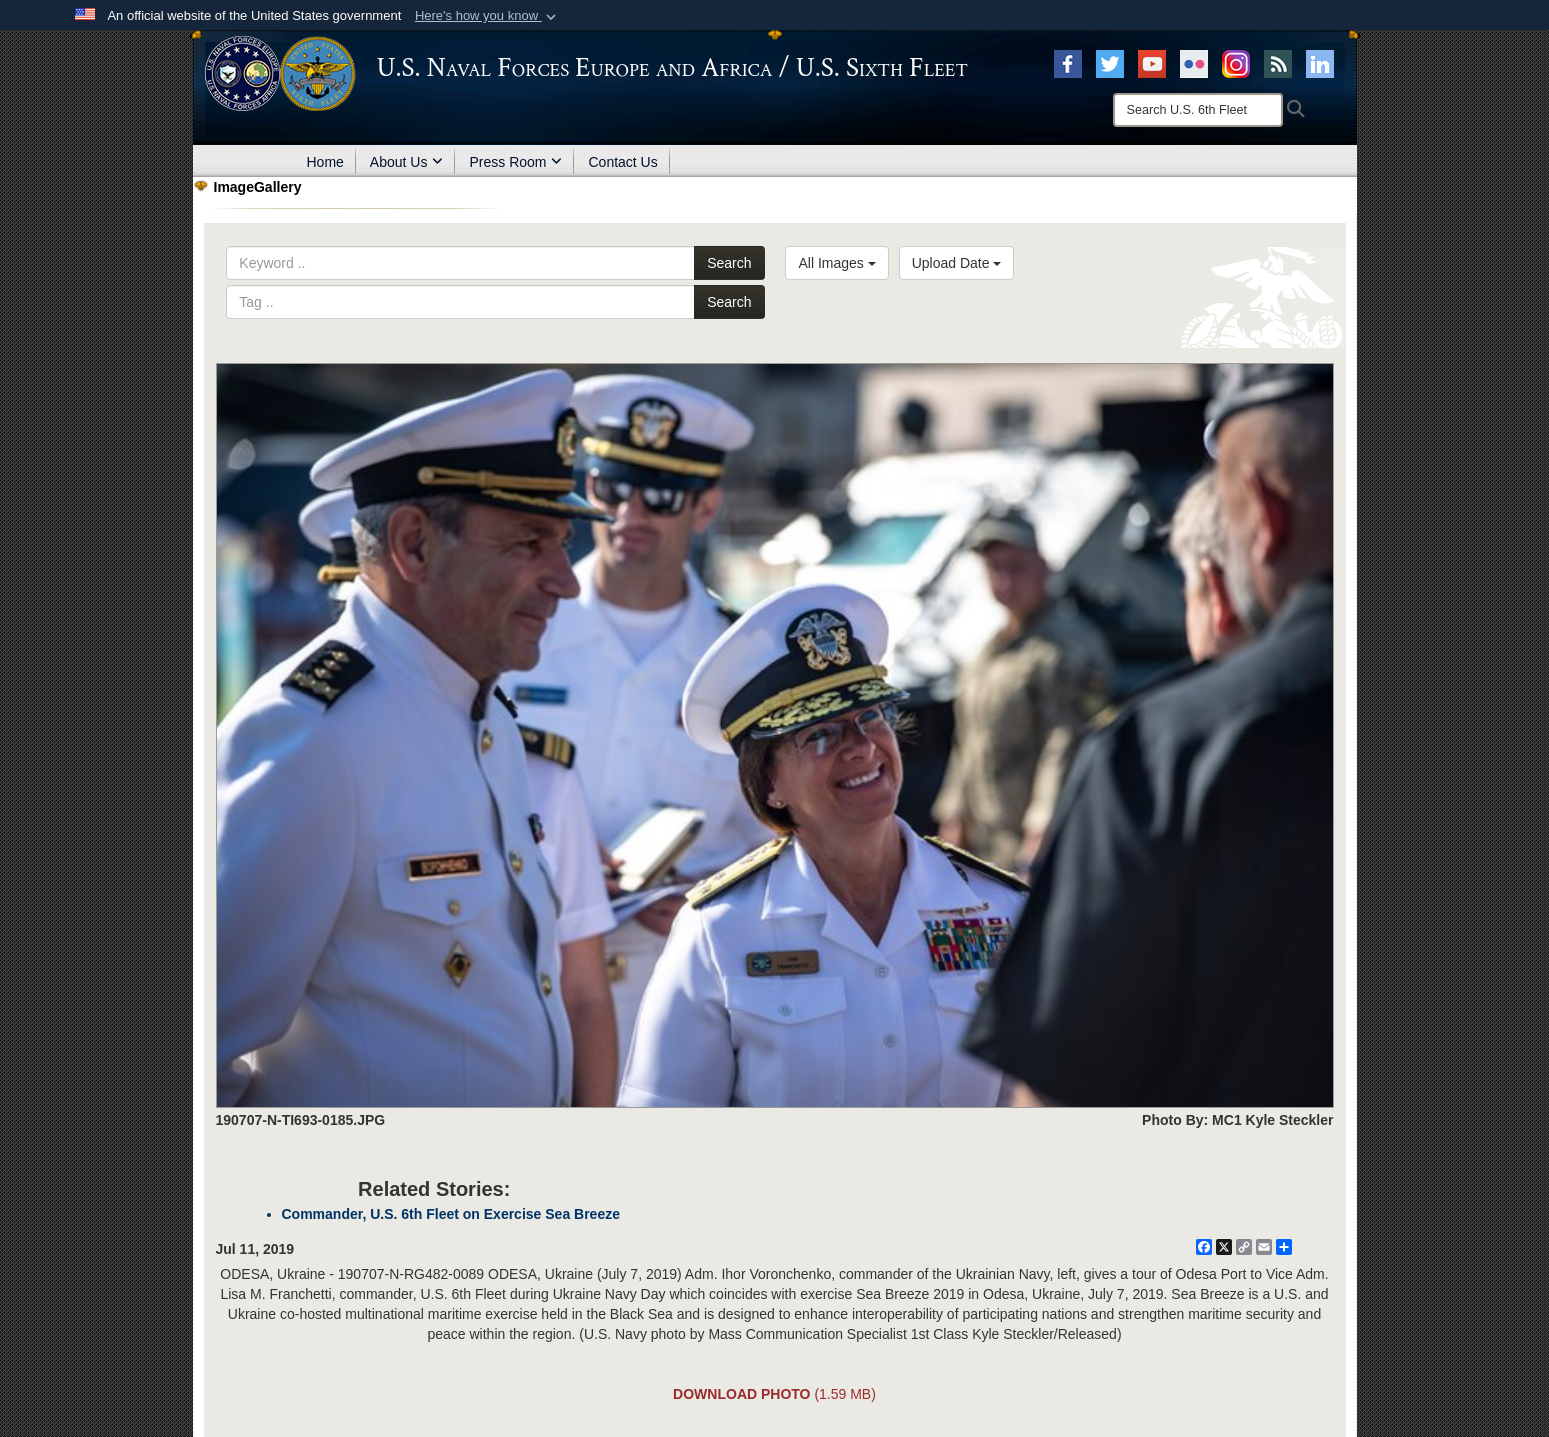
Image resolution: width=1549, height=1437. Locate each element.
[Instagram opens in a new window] (1236, 63)
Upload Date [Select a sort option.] (957, 263)
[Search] (1198, 110)
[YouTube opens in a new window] (1152, 63)
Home (325, 162)
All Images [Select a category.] (836, 263)
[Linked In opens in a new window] (1320, 63)
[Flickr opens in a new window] (1194, 63)
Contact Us (622, 162)
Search (729, 263)
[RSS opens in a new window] (1278, 63)
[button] (487, 16)
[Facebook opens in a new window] (1068, 63)
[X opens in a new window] (1110, 63)
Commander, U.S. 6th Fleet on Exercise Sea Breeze (451, 1214)
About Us (407, 162)
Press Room (515, 162)
